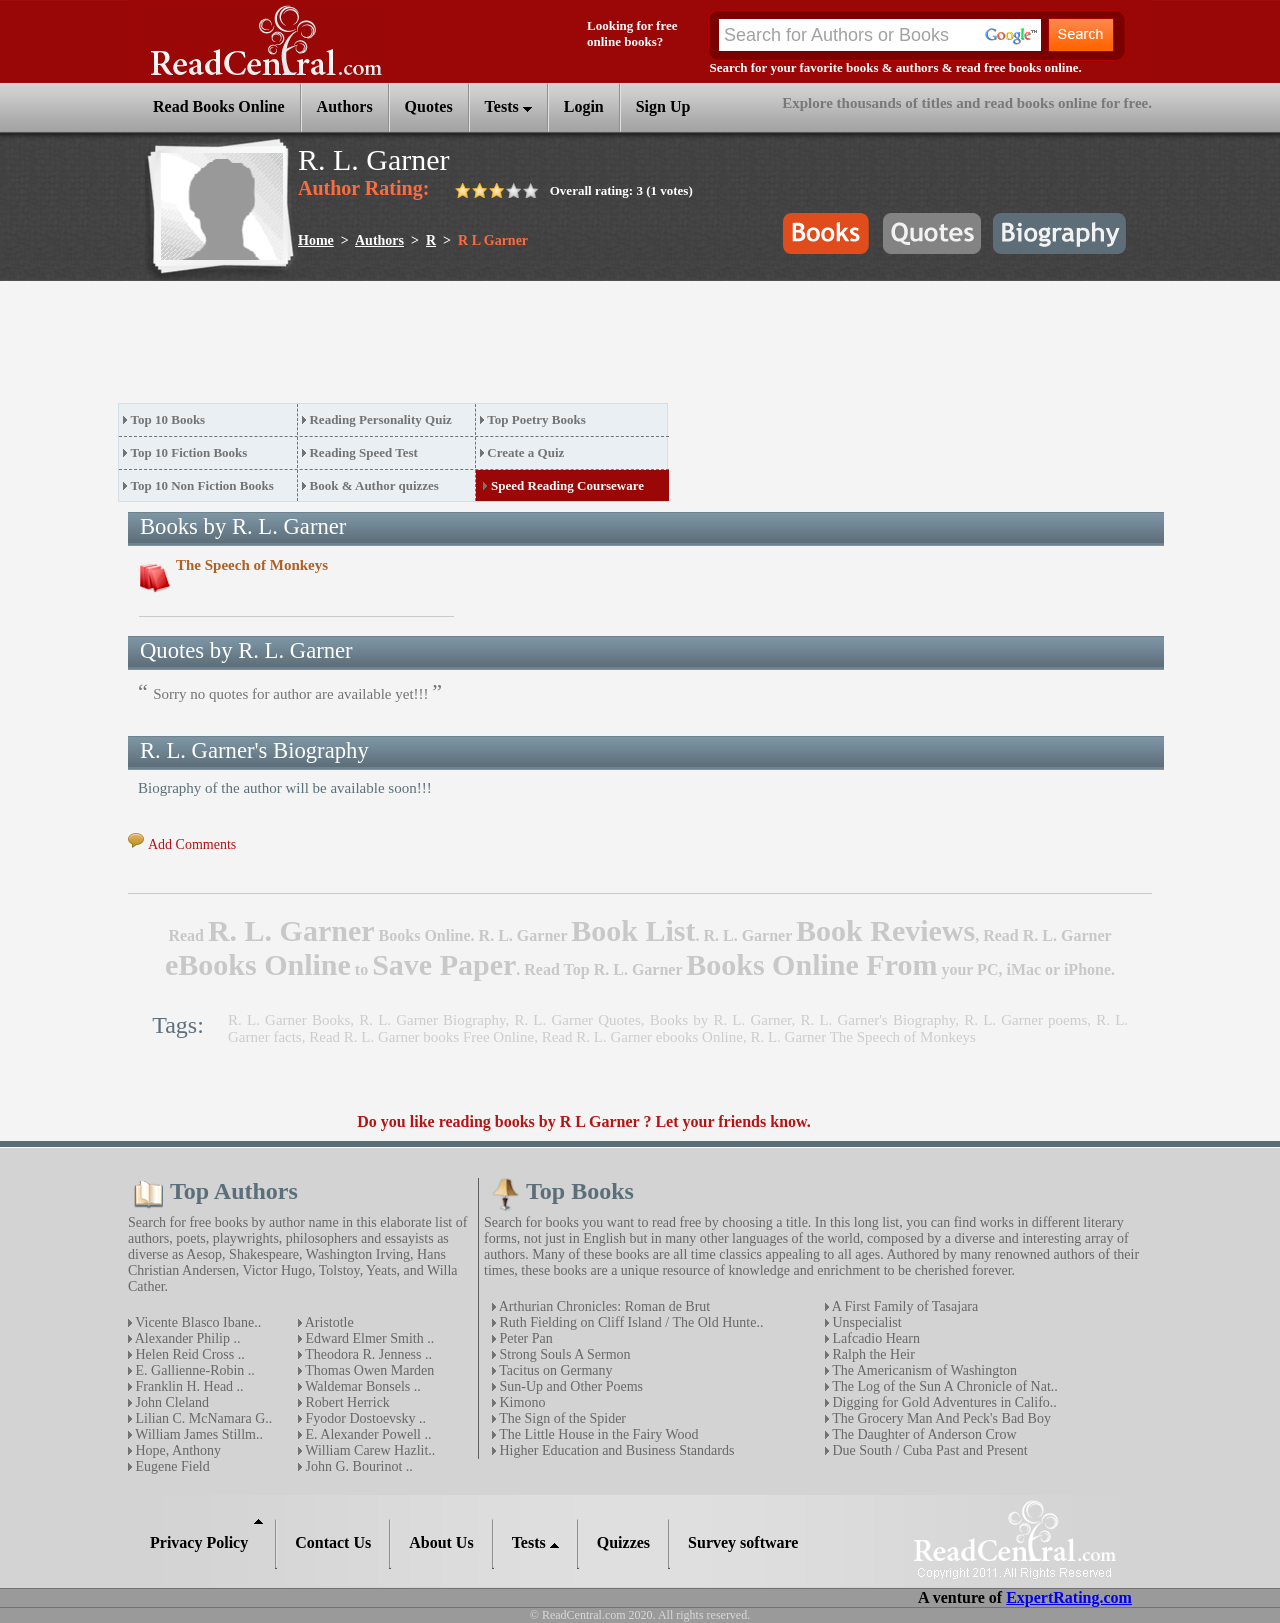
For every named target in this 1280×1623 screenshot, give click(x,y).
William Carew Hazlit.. (368, 1450)
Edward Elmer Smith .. (368, 1338)
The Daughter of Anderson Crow (923, 1434)
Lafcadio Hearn (874, 1338)
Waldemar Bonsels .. (361, 1386)
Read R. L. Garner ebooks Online (642, 1037)
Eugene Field (171, 1466)
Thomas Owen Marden (368, 1370)
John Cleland (170, 1402)
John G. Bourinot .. (357, 1466)
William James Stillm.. (197, 1434)
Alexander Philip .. (186, 1338)
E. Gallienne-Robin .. (193, 1370)
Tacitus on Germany (554, 1370)
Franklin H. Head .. (188, 1386)
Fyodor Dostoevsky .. (364, 1418)
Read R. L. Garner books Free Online (421, 1037)
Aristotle (328, 1322)
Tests (508, 106)
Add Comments (192, 844)
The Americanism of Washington (923, 1370)
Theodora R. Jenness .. (367, 1354)
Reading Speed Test (363, 452)
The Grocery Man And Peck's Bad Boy (940, 1418)
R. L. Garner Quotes (577, 1020)
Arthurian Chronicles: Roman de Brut (603, 1306)
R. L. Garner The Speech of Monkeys (863, 1037)
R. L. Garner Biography (432, 1020)
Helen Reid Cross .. (188, 1354)
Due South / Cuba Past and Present (928, 1450)
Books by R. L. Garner (721, 1020)
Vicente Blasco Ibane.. (196, 1322)
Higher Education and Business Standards (615, 1450)
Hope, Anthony (176, 1450)
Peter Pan (524, 1338)
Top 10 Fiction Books (189, 452)
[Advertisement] (482, 348)
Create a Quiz (525, 452)
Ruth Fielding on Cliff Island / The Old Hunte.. (629, 1322)
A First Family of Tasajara (903, 1306)
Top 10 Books (168, 419)
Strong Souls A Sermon (563, 1354)
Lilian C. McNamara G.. (202, 1418)
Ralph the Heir (872, 1354)
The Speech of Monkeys (252, 565)
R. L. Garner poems (1025, 1020)
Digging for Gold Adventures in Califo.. (943, 1402)
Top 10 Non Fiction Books (202, 485)
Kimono (520, 1402)
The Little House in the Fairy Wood (597, 1434)
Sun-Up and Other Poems (569, 1386)
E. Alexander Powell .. (366, 1434)
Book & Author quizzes (373, 485)
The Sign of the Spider (561, 1418)
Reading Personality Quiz (380, 419)
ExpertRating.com (1069, 1597)
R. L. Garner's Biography (877, 1020)
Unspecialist (865, 1322)
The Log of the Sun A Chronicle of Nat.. (943, 1386)
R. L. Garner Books (289, 1020)
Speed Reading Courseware (567, 485)
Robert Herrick (346, 1402)
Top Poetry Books (536, 419)
